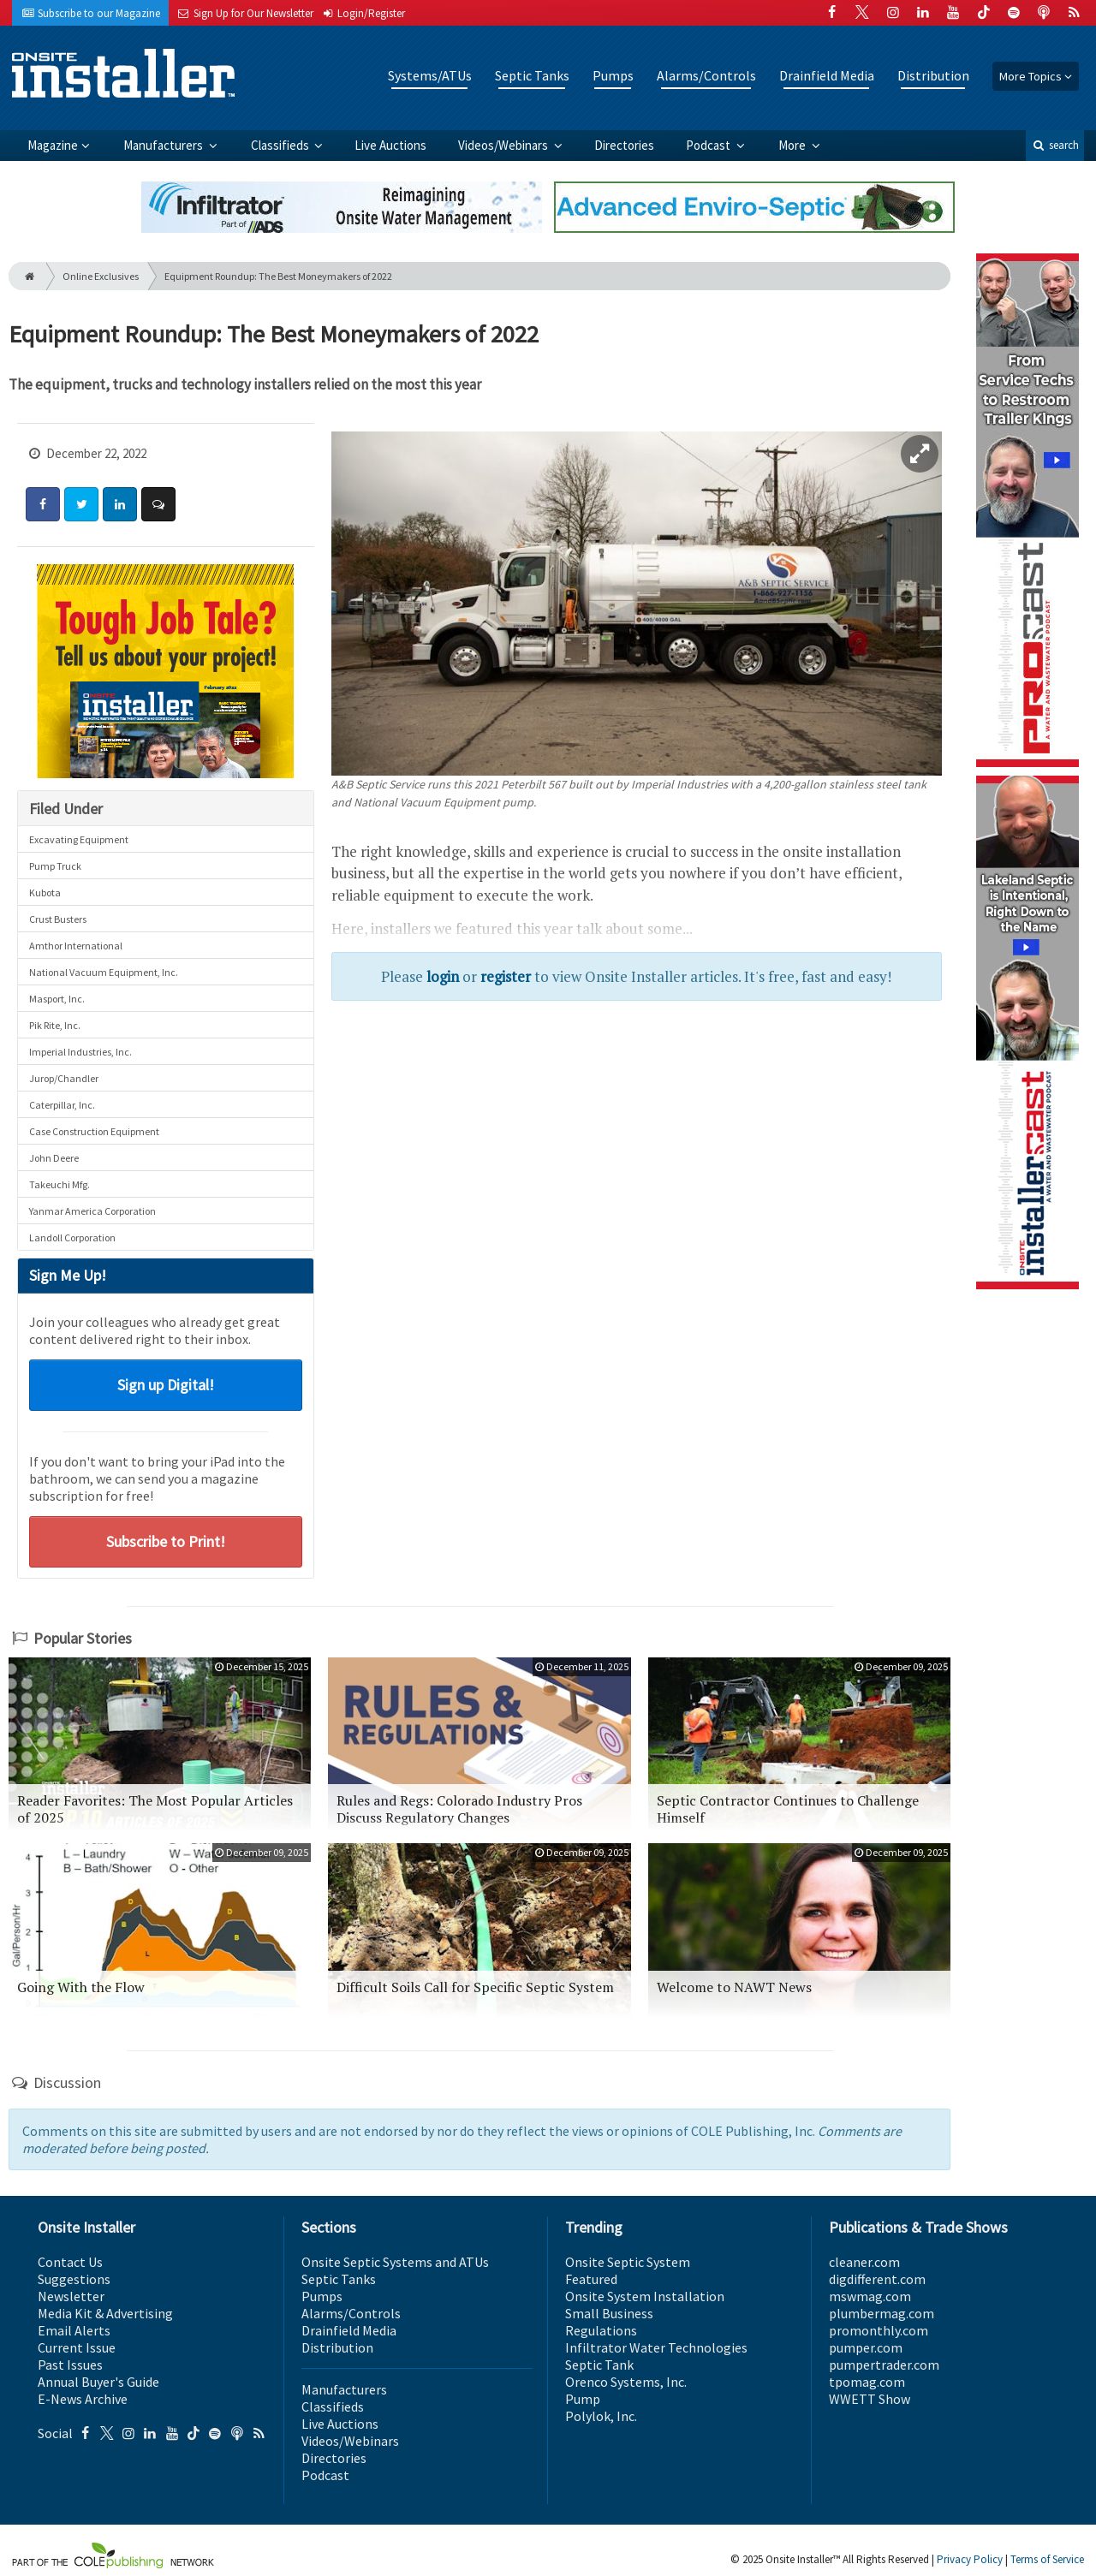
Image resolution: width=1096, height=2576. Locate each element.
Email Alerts (74, 2330)
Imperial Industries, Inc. (80, 1051)
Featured (591, 2278)
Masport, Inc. (57, 998)
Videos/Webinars (504, 145)
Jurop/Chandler (63, 1078)
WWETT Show (869, 2398)
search (1055, 145)
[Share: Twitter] (81, 504)
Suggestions (74, 2278)
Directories (624, 145)
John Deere (54, 1157)
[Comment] (158, 504)
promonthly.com (878, 2330)
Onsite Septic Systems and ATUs (395, 2261)
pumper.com (865, 2347)
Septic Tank (599, 2364)
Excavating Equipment (78, 839)
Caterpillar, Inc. (62, 1104)
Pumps (613, 75)
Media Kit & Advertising (105, 2313)
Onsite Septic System (627, 2261)
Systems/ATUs (430, 75)
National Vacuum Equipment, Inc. (103, 972)
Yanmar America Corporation (92, 1211)
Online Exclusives (101, 276)
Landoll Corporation (72, 1237)
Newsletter (71, 2296)
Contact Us (70, 2261)
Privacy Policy (970, 2559)
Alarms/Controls (706, 75)
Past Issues (70, 2364)
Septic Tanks (532, 75)
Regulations (601, 2330)
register (505, 976)
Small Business (609, 2313)
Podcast (709, 145)
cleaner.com (864, 2261)
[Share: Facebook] (43, 504)
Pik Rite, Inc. (54, 1025)
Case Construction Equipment (94, 1131)
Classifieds (281, 145)
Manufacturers (164, 145)
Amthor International (75, 945)
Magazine (52, 145)
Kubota (45, 892)
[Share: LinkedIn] (120, 504)
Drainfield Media (826, 75)
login (442, 976)
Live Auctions (390, 145)
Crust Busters (57, 919)
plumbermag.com (881, 2313)
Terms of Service (1047, 2559)
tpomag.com (867, 2381)
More (793, 145)
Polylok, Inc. (601, 2415)
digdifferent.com (877, 2278)
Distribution (933, 75)
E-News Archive (83, 2398)
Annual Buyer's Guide (98, 2381)
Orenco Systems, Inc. (626, 2381)
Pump (582, 2398)
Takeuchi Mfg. (59, 1184)
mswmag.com (870, 2296)
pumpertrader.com (884, 2364)
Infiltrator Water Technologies (656, 2347)
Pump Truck (55, 866)
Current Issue (77, 2347)
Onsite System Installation (644, 2296)
